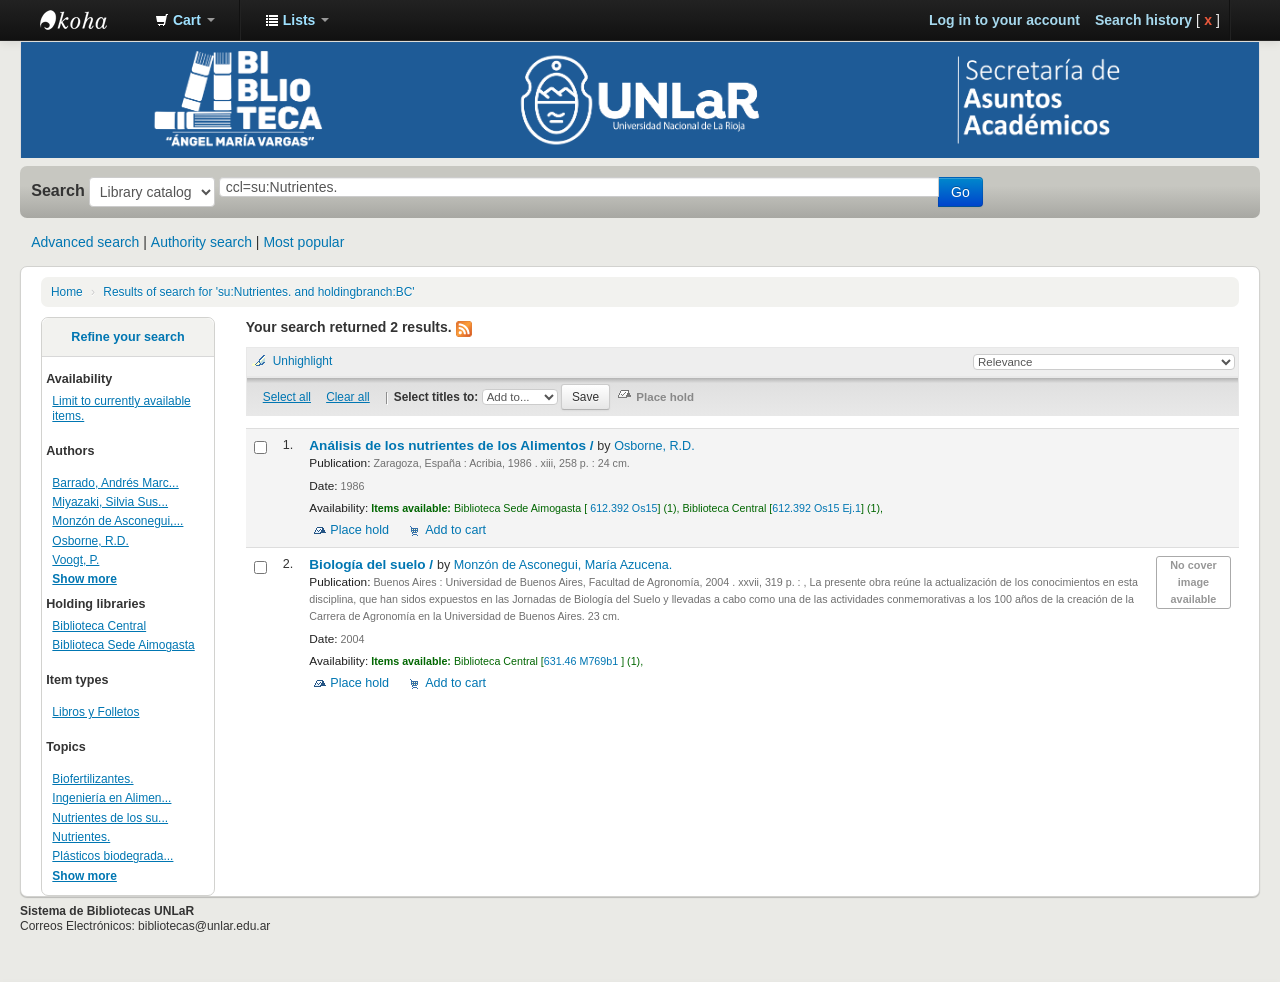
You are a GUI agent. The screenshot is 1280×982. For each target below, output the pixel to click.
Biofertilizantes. (92, 779)
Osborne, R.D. (90, 541)
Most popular (303, 242)
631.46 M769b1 (582, 661)
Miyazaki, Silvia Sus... (110, 502)
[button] (185, 20)
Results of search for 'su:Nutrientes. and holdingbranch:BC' (258, 292)
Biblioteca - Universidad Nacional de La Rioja (90, 20)
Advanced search (85, 242)
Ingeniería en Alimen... (111, 798)
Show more (84, 579)
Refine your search (127, 337)
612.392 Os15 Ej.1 (816, 508)
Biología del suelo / (373, 564)
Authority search (201, 242)
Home (67, 292)
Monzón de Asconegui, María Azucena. (563, 565)
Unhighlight (303, 361)
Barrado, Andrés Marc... (115, 483)
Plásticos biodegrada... (112, 856)
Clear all (348, 397)
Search (58, 190)
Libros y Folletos (95, 712)
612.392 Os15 (622, 508)
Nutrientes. (81, 837)
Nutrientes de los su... (110, 818)
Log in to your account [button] (1004, 20)
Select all (287, 397)
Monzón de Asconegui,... (117, 521)
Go (960, 192)
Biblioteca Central (99, 626)
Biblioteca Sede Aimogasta (123, 645)
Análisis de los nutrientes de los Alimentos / (453, 445)
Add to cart (455, 530)
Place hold (359, 530)
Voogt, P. (75, 560)
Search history (1143, 20)
